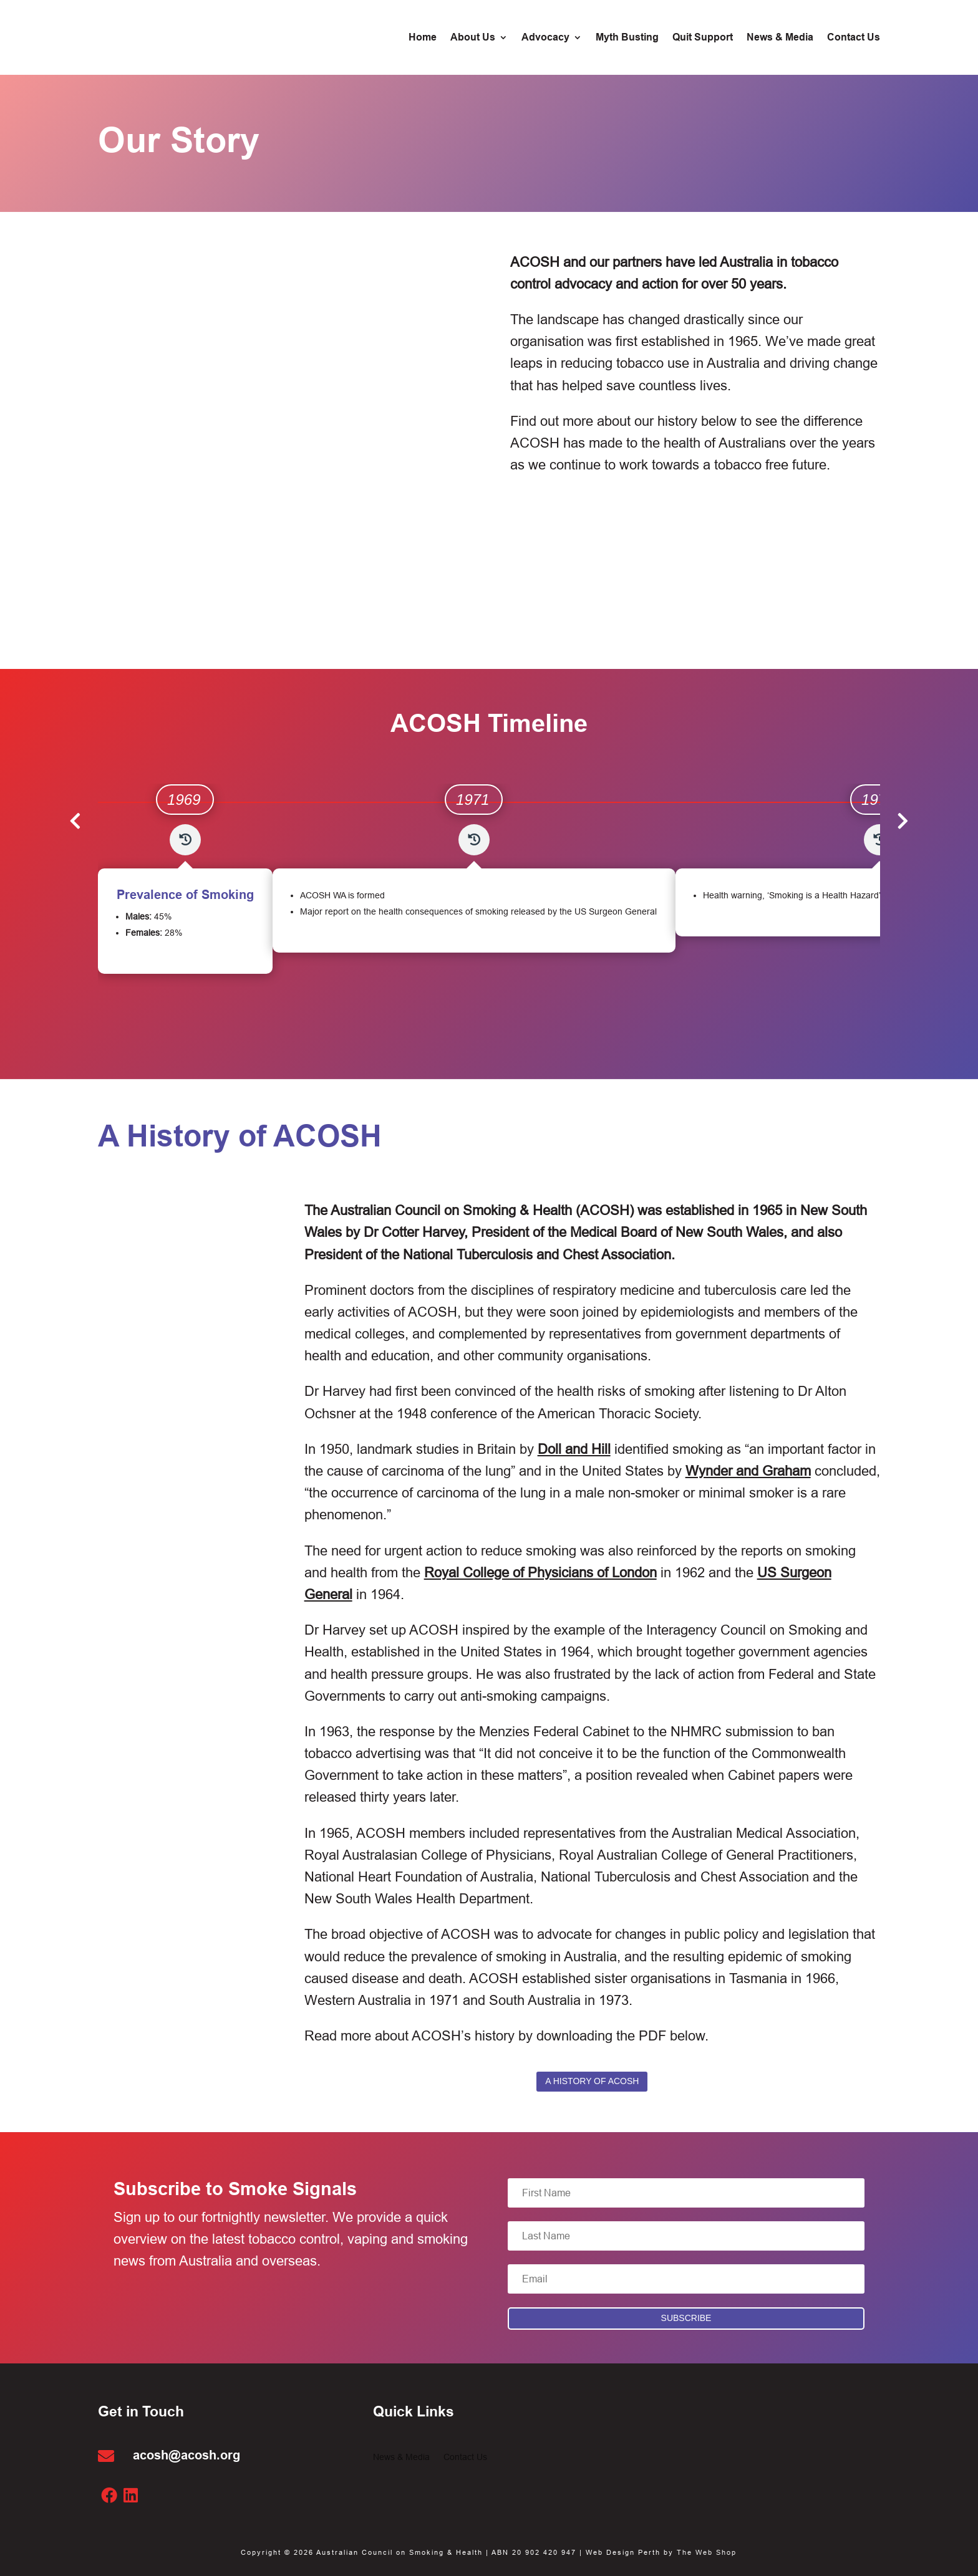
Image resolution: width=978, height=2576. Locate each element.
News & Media (780, 38)
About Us (472, 38)
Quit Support (702, 38)
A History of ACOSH (592, 2081)
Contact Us (853, 38)
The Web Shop (707, 2552)
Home (423, 38)
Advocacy (545, 38)
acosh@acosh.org (186, 2455)
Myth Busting (627, 38)
